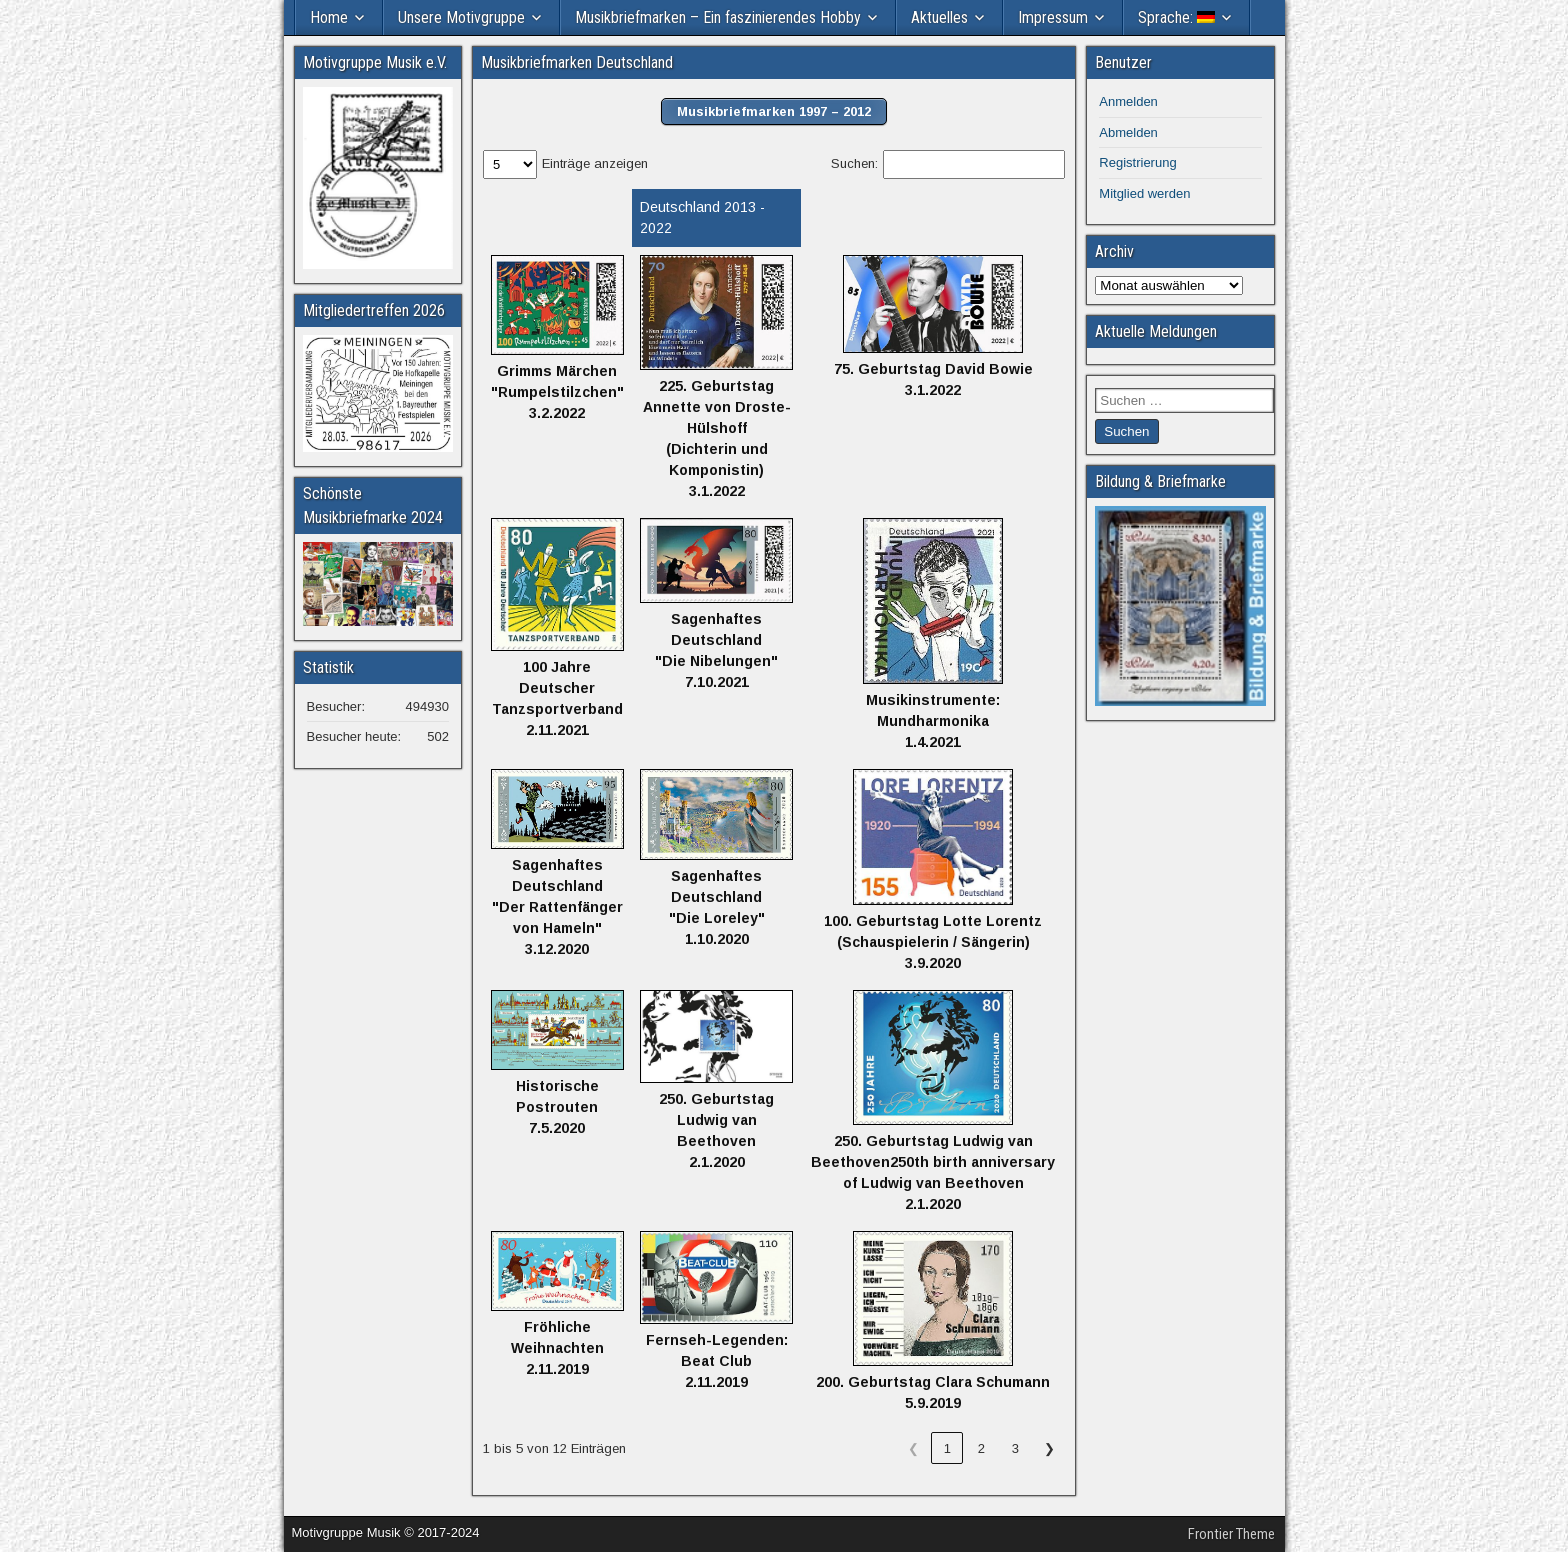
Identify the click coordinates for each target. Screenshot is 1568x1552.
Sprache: (1176, 17)
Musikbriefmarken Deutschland (577, 62)
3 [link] (1015, 1448)
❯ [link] (1049, 1448)
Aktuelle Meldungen (1156, 331)
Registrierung (1137, 162)
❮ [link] (913, 1448)
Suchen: (854, 163)
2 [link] (981, 1448)
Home (329, 17)
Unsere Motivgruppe (461, 17)
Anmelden (1128, 101)
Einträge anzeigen (595, 163)
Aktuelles (939, 17)
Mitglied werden (1144, 193)
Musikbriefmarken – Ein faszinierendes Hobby (718, 17)
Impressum (1053, 17)
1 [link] (947, 1448)
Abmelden (1128, 132)
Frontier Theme (1231, 1534)
